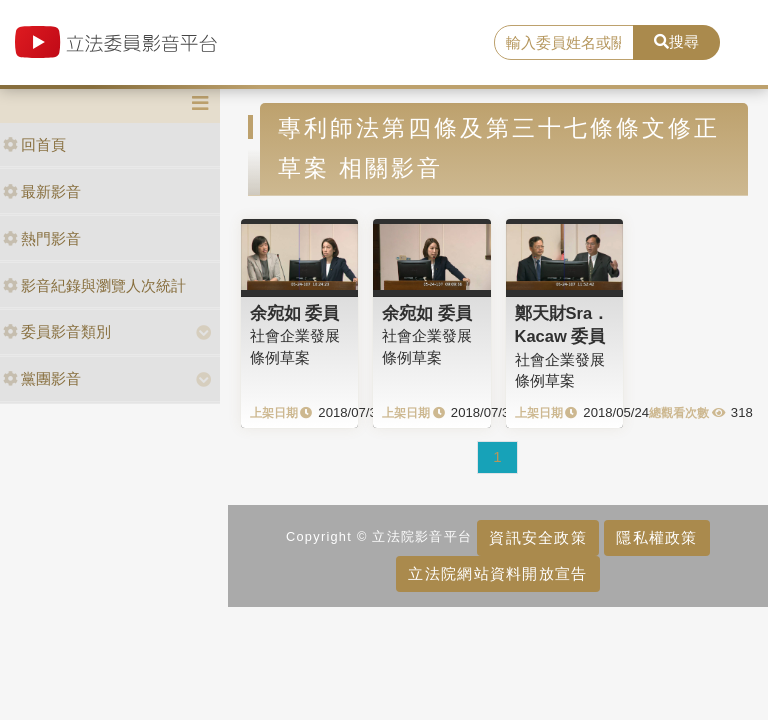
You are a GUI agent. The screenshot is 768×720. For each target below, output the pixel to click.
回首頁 (34, 144)
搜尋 (676, 41)
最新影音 (42, 191)
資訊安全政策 (538, 537)
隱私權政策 (656, 537)
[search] (564, 43)
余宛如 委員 (295, 313)
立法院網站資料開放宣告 (497, 573)
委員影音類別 (57, 331)
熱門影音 (42, 238)
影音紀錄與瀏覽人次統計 (94, 285)
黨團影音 (42, 378)
